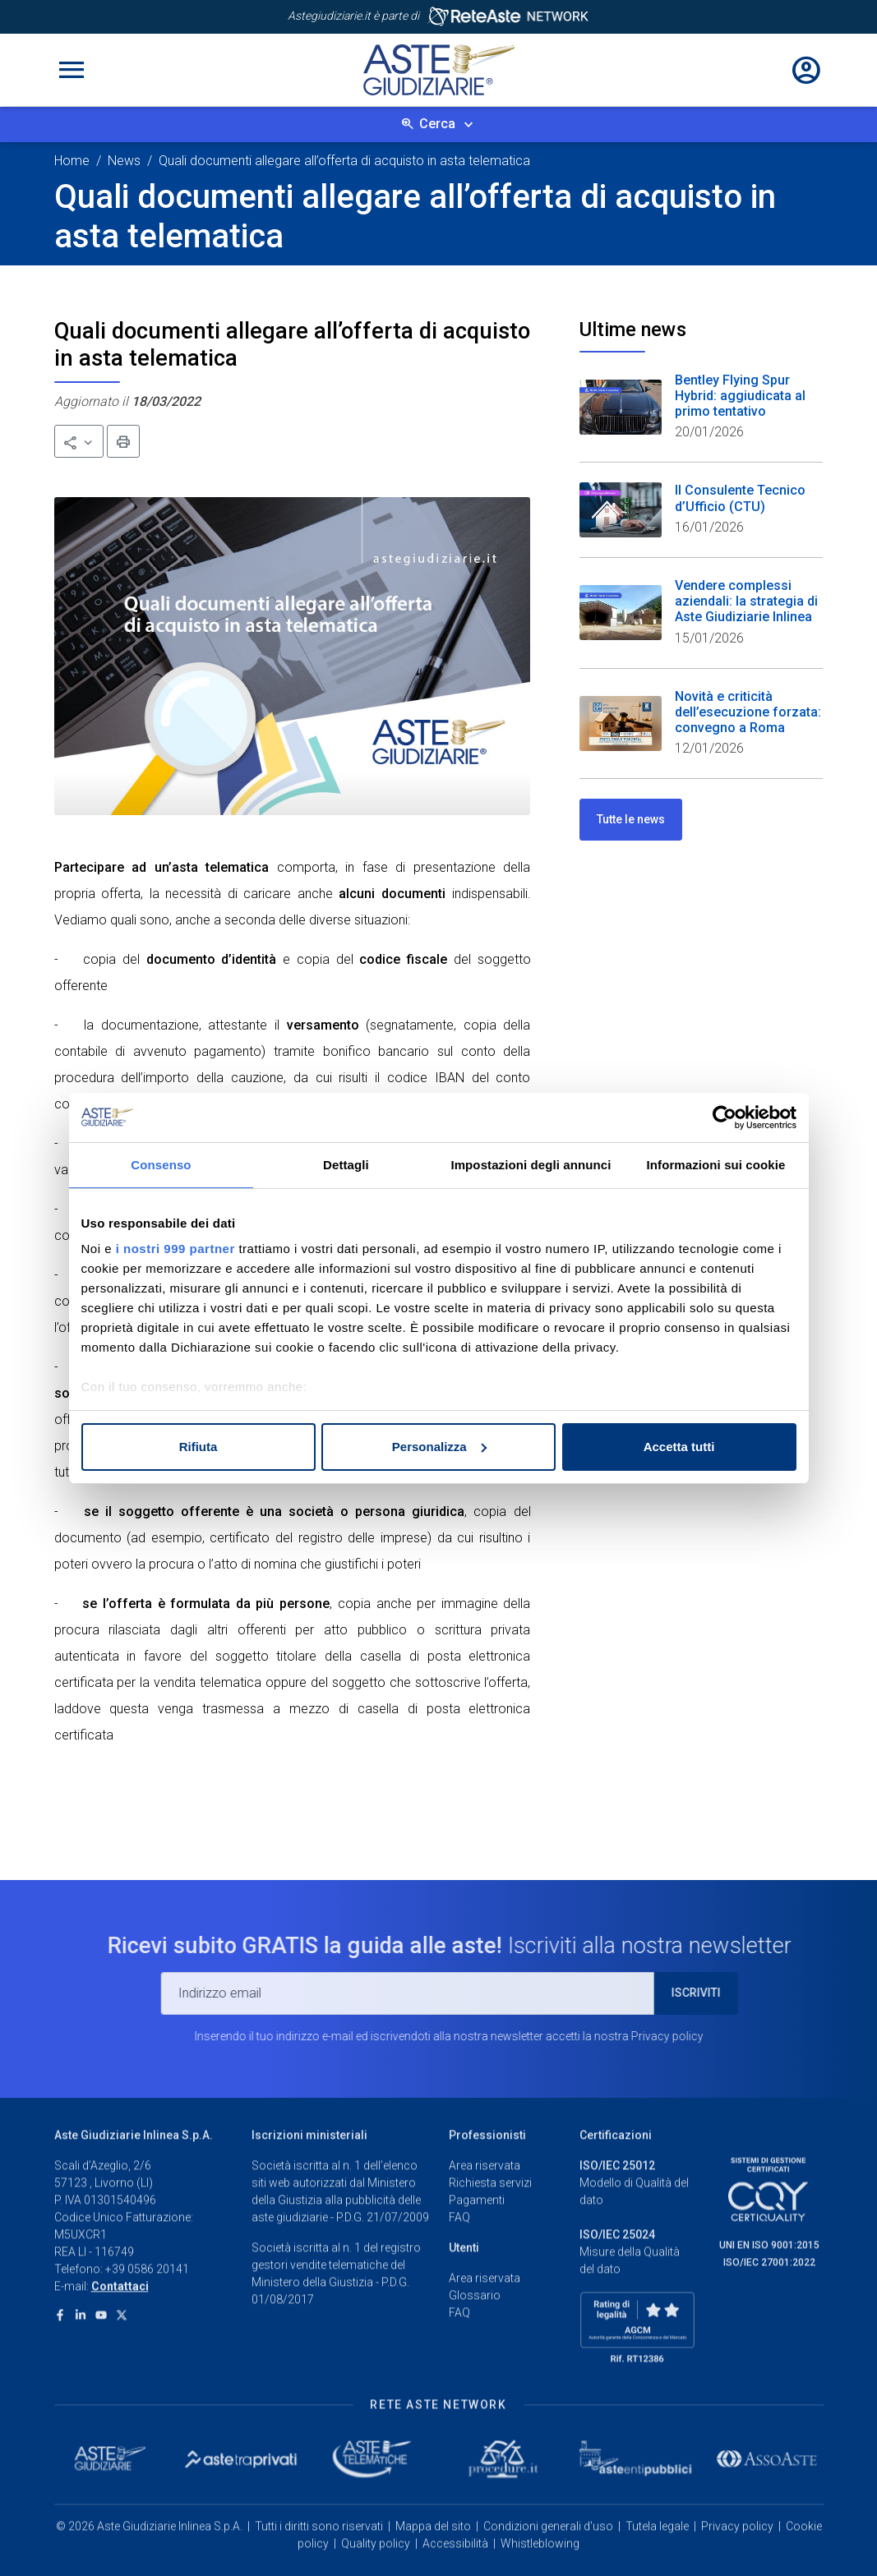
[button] (79, 441)
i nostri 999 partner (175, 1249)
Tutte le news (631, 819)
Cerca (437, 123)
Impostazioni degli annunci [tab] (530, 1165)
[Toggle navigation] (71, 70)
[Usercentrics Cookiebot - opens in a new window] (724, 1117)
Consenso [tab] (161, 1165)
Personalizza (439, 1447)
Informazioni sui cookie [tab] (716, 1165)
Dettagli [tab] (346, 1165)
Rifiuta (198, 1447)
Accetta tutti (679, 1447)
